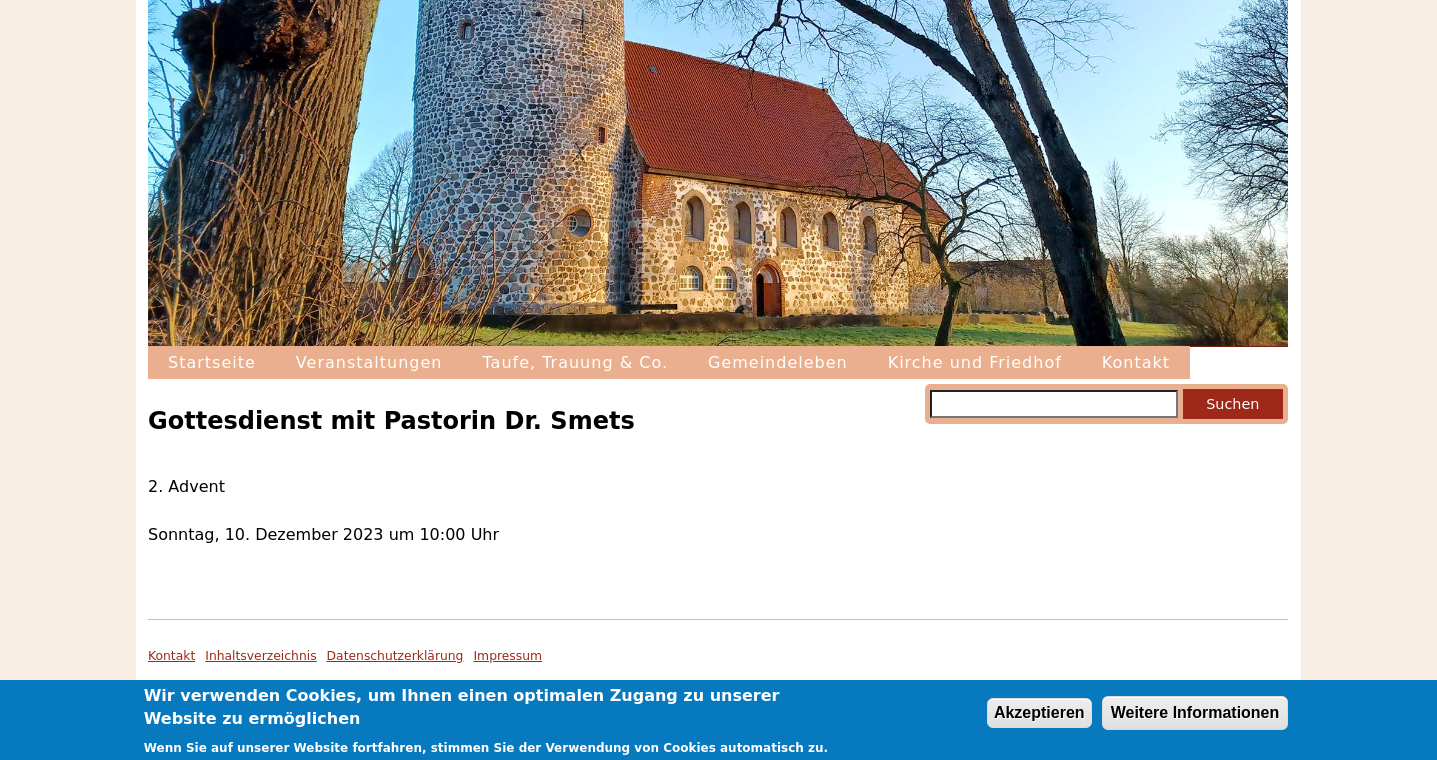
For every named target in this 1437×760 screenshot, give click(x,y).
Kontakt (1136, 362)
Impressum (507, 656)
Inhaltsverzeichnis (260, 656)
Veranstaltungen (369, 362)
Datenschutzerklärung (395, 656)
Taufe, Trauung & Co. (575, 362)
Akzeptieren (1039, 716)
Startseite (212, 362)
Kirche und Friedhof (975, 362)
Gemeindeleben (778, 362)
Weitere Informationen (1195, 716)
